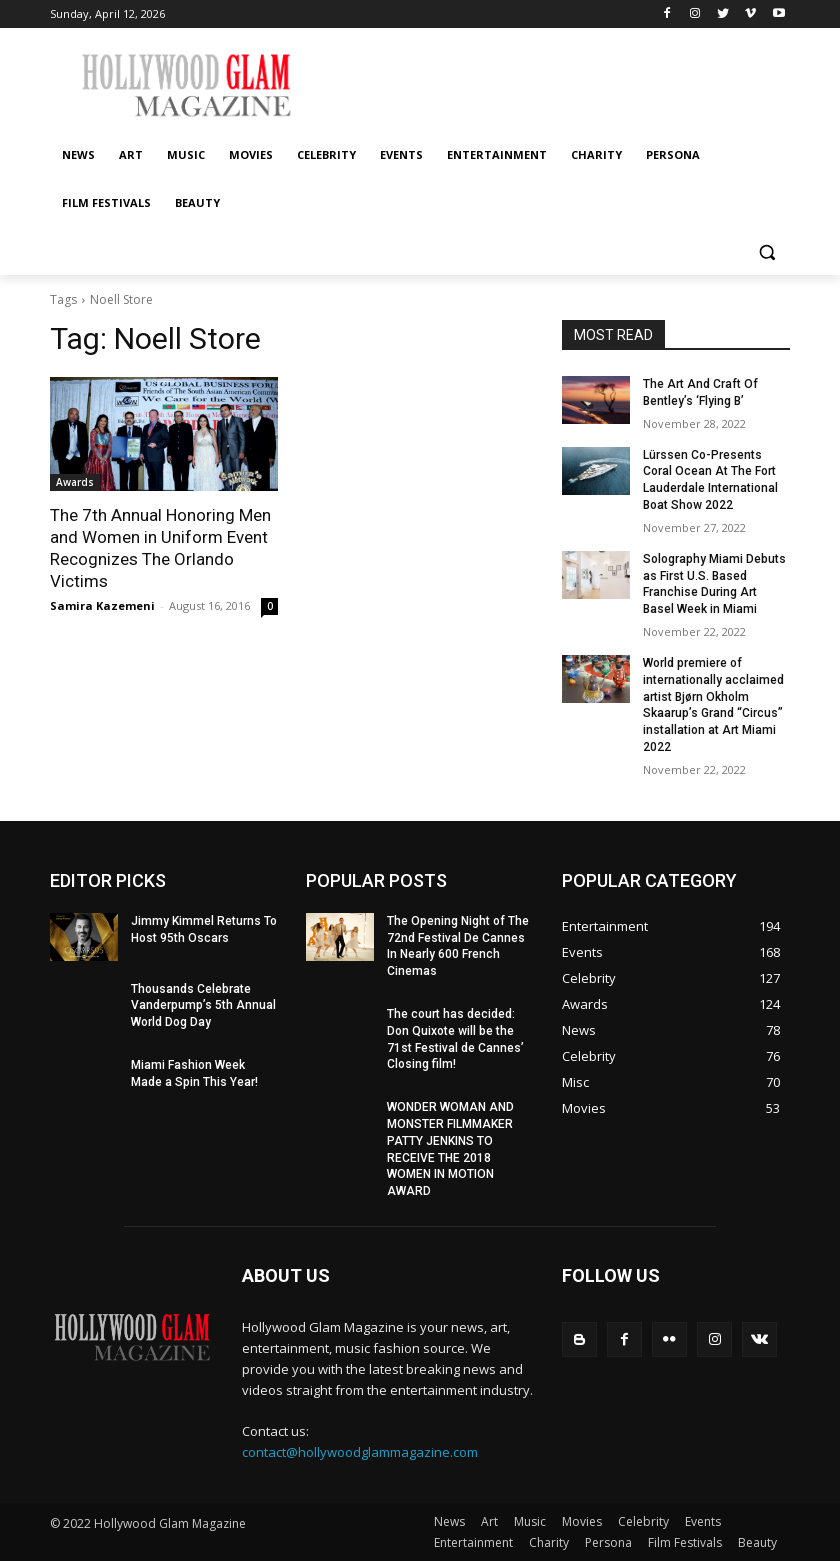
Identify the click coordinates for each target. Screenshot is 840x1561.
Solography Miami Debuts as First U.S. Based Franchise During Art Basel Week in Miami (714, 584)
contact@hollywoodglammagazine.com (360, 1452)
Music (530, 1521)
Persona (608, 1542)
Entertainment (473, 1542)
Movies (582, 1521)
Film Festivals (685, 1542)
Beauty (757, 1542)
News (449, 1521)
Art (489, 1521)
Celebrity (643, 1521)
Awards (75, 482)
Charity (549, 1542)
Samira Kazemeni (102, 605)
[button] (766, 251)
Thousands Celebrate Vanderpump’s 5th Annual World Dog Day (203, 1006)
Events (703, 1521)
